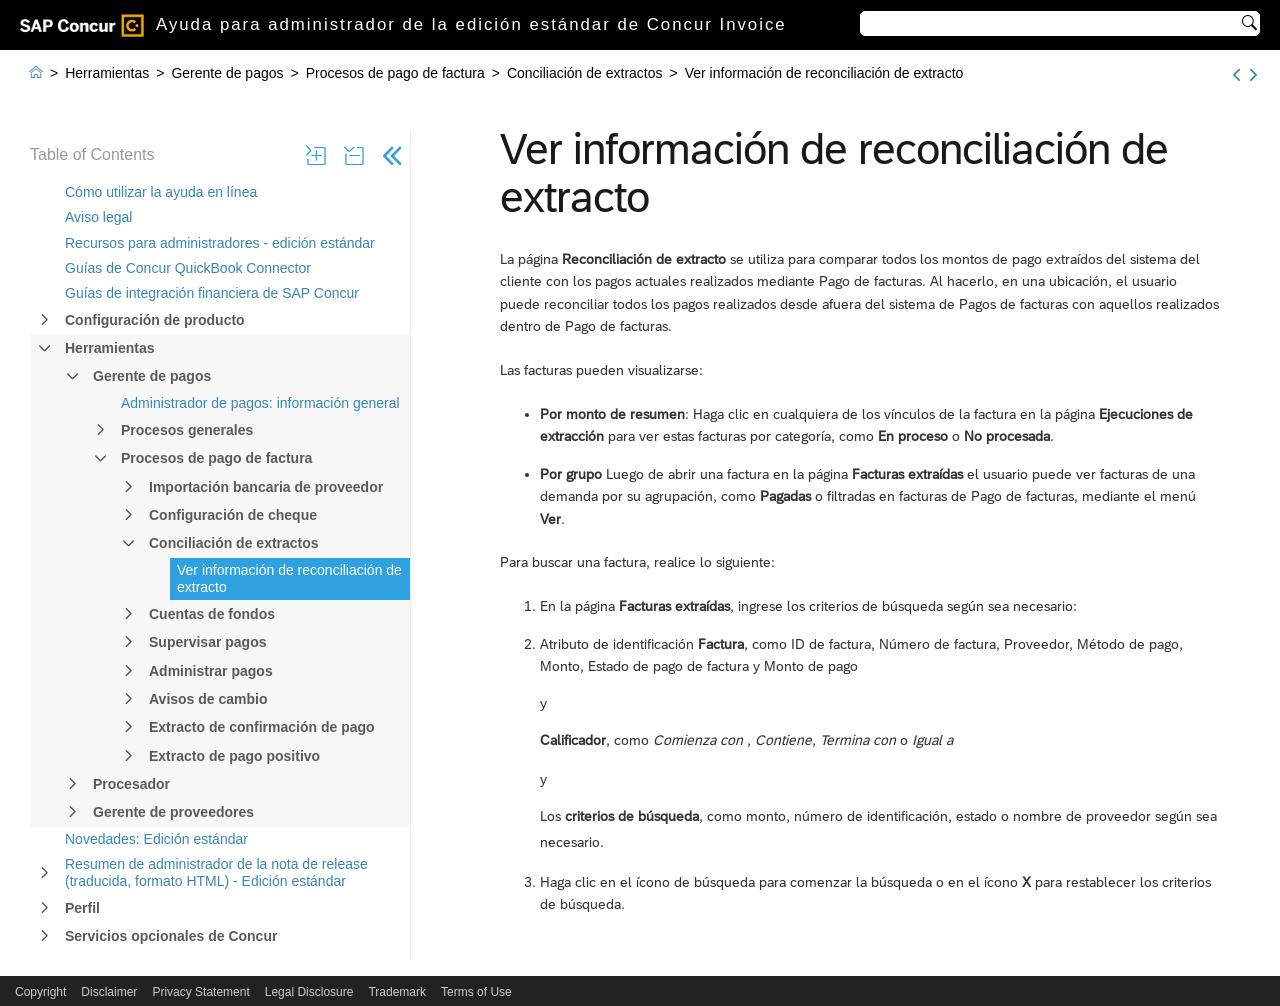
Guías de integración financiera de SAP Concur (212, 293)
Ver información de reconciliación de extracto (289, 578)
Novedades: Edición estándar (156, 839)
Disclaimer (109, 992)
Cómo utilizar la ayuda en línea (161, 192)
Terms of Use (476, 992)
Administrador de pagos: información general (260, 403)
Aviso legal (98, 217)
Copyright (40, 992)
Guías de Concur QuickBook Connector (188, 268)
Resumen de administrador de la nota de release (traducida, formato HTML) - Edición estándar (216, 872)
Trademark (397, 992)
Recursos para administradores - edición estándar (220, 243)
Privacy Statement (200, 992)
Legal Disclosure (309, 992)
